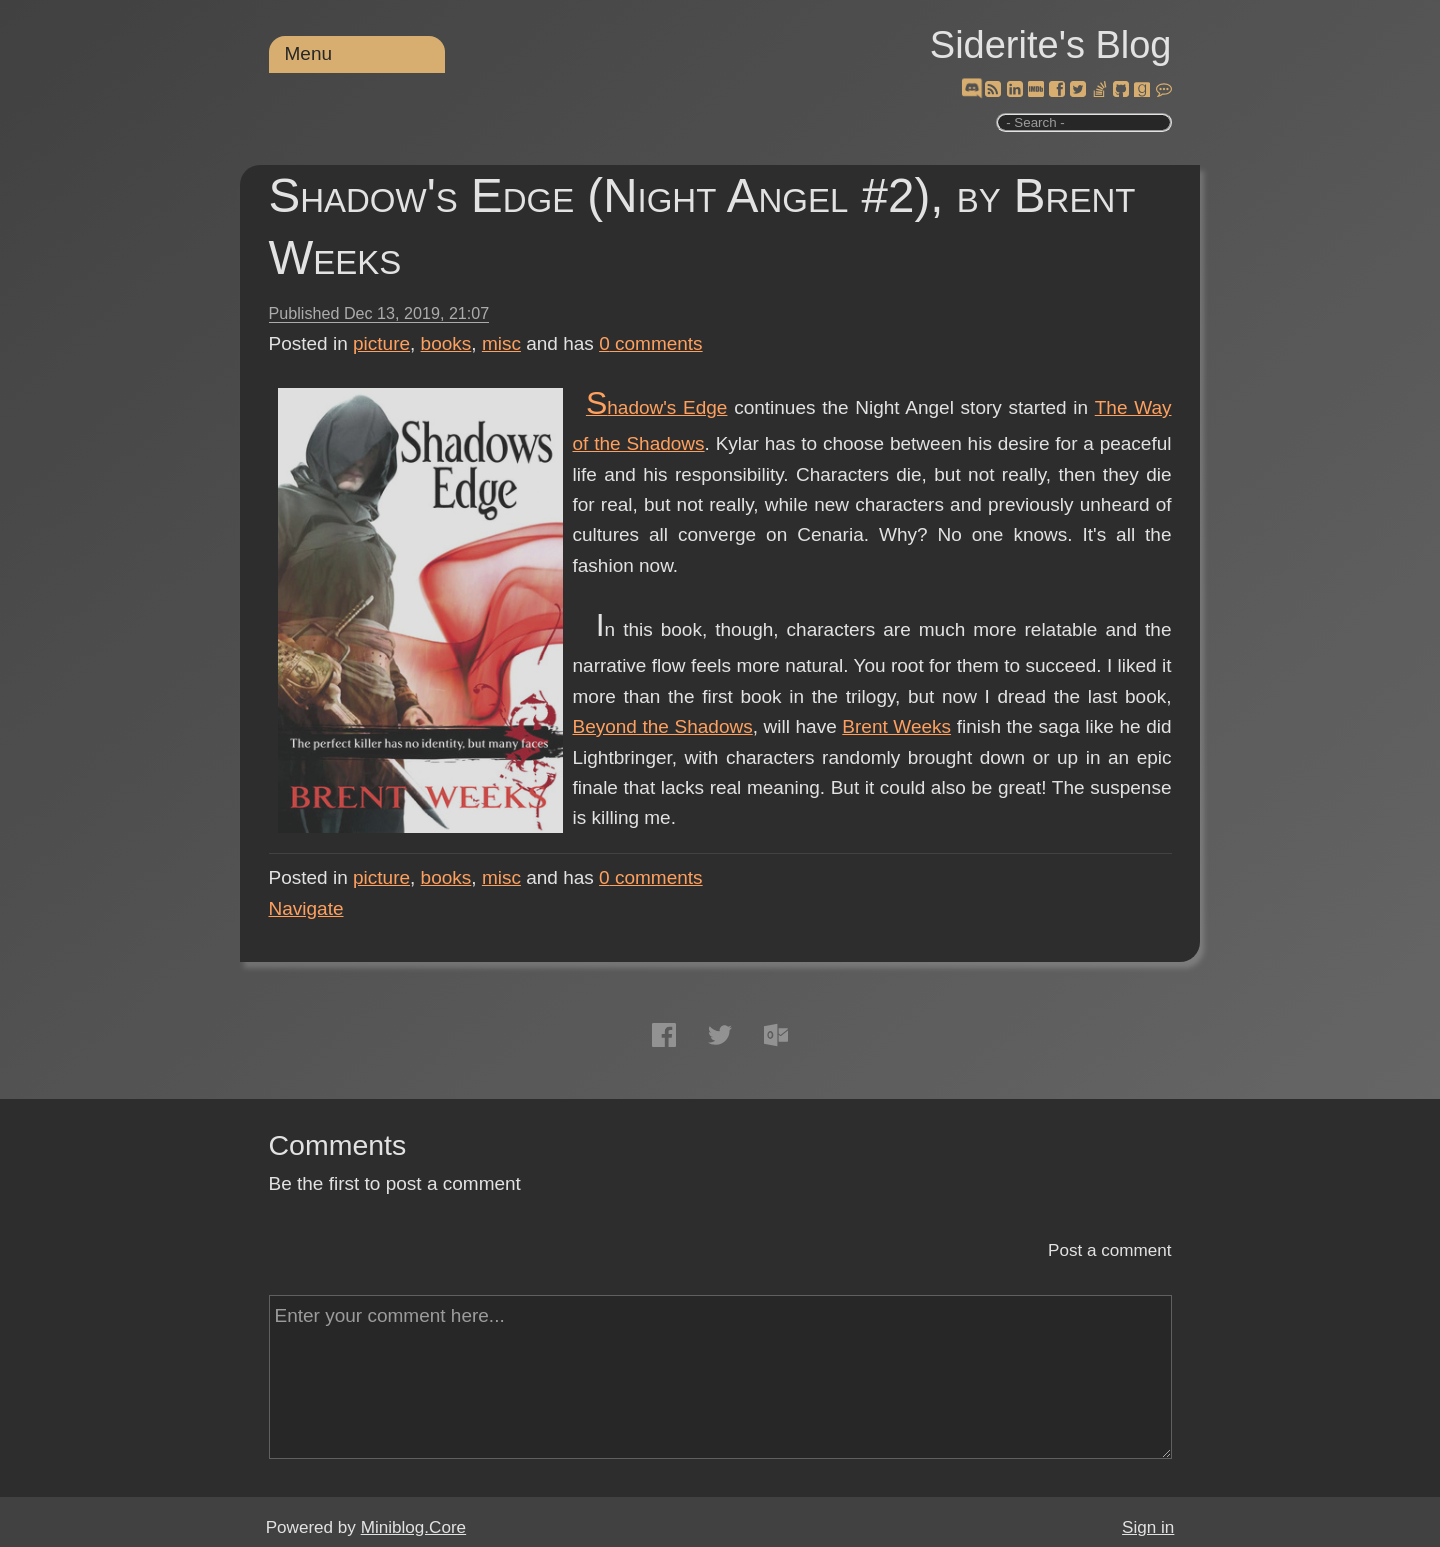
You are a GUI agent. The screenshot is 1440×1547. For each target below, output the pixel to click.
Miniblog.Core (413, 1527)
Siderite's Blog (1051, 45)
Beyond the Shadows (663, 726)
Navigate (306, 908)
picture (381, 343)
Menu (309, 53)
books (446, 343)
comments (651, 343)
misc (501, 343)
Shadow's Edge (657, 407)
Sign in (1148, 1527)
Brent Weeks (896, 726)
